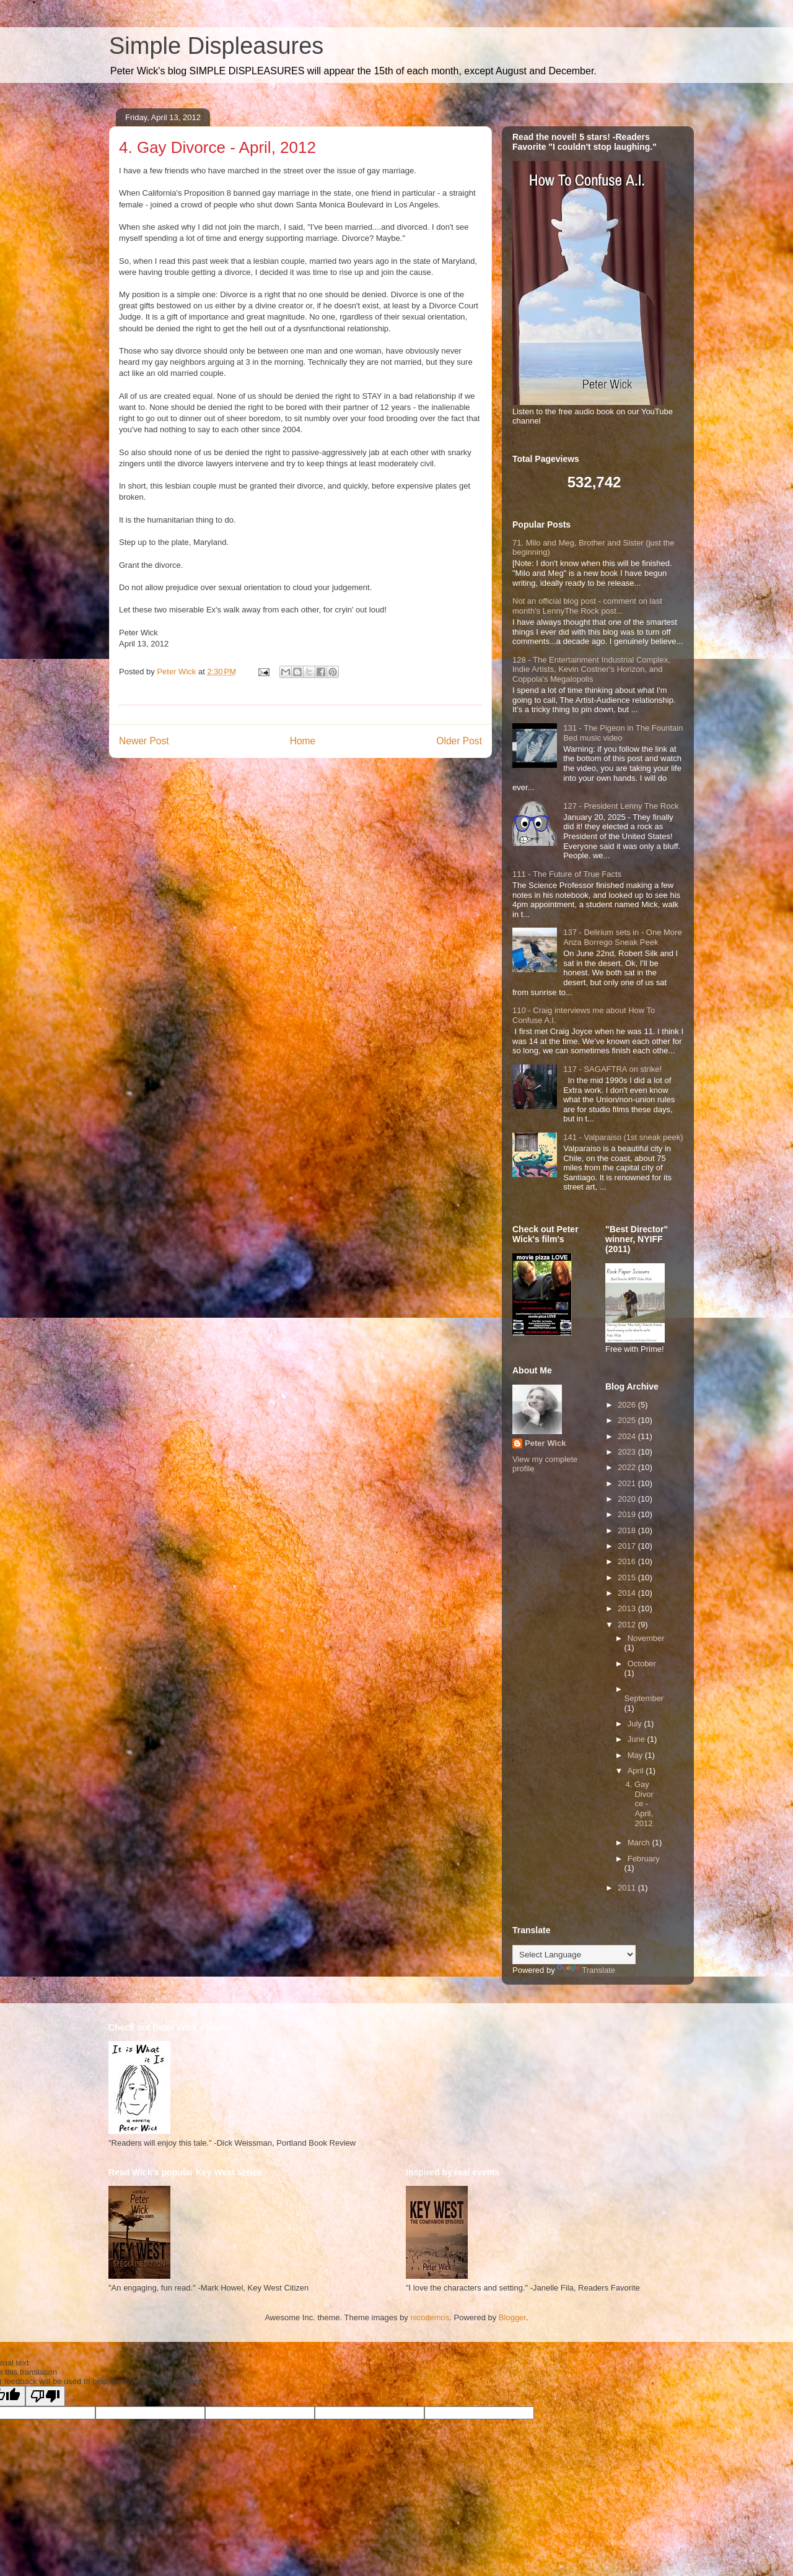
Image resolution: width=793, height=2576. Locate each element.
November (646, 1638)
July (636, 1723)
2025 (628, 1420)
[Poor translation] (45, 2396)
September (644, 1698)
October (642, 1663)
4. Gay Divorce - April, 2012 (639, 1803)
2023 (628, 1451)
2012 (628, 1624)
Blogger (512, 2317)
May (636, 1755)
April (637, 1770)
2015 (628, 1577)
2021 (628, 1483)
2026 (628, 1404)
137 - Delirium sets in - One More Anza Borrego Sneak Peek (622, 937)
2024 (628, 1436)
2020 (628, 1498)
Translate (586, 1970)
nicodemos (429, 2317)
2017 (628, 1546)
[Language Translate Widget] (574, 1954)
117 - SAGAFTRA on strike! (612, 1069)
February (644, 1858)
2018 (628, 1530)
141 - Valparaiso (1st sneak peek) (623, 1137)
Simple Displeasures (216, 46)
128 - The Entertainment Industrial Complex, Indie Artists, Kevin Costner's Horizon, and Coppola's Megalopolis (591, 669)
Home (303, 741)
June (637, 1739)
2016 (628, 1561)
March (640, 1842)
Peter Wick (545, 1443)
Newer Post (144, 741)
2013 (628, 1608)
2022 (628, 1467)
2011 (628, 1887)
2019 (628, 1514)
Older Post (459, 741)
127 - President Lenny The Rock (620, 806)
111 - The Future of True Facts (566, 874)
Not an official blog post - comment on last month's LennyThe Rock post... (587, 606)
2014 (628, 1593)
